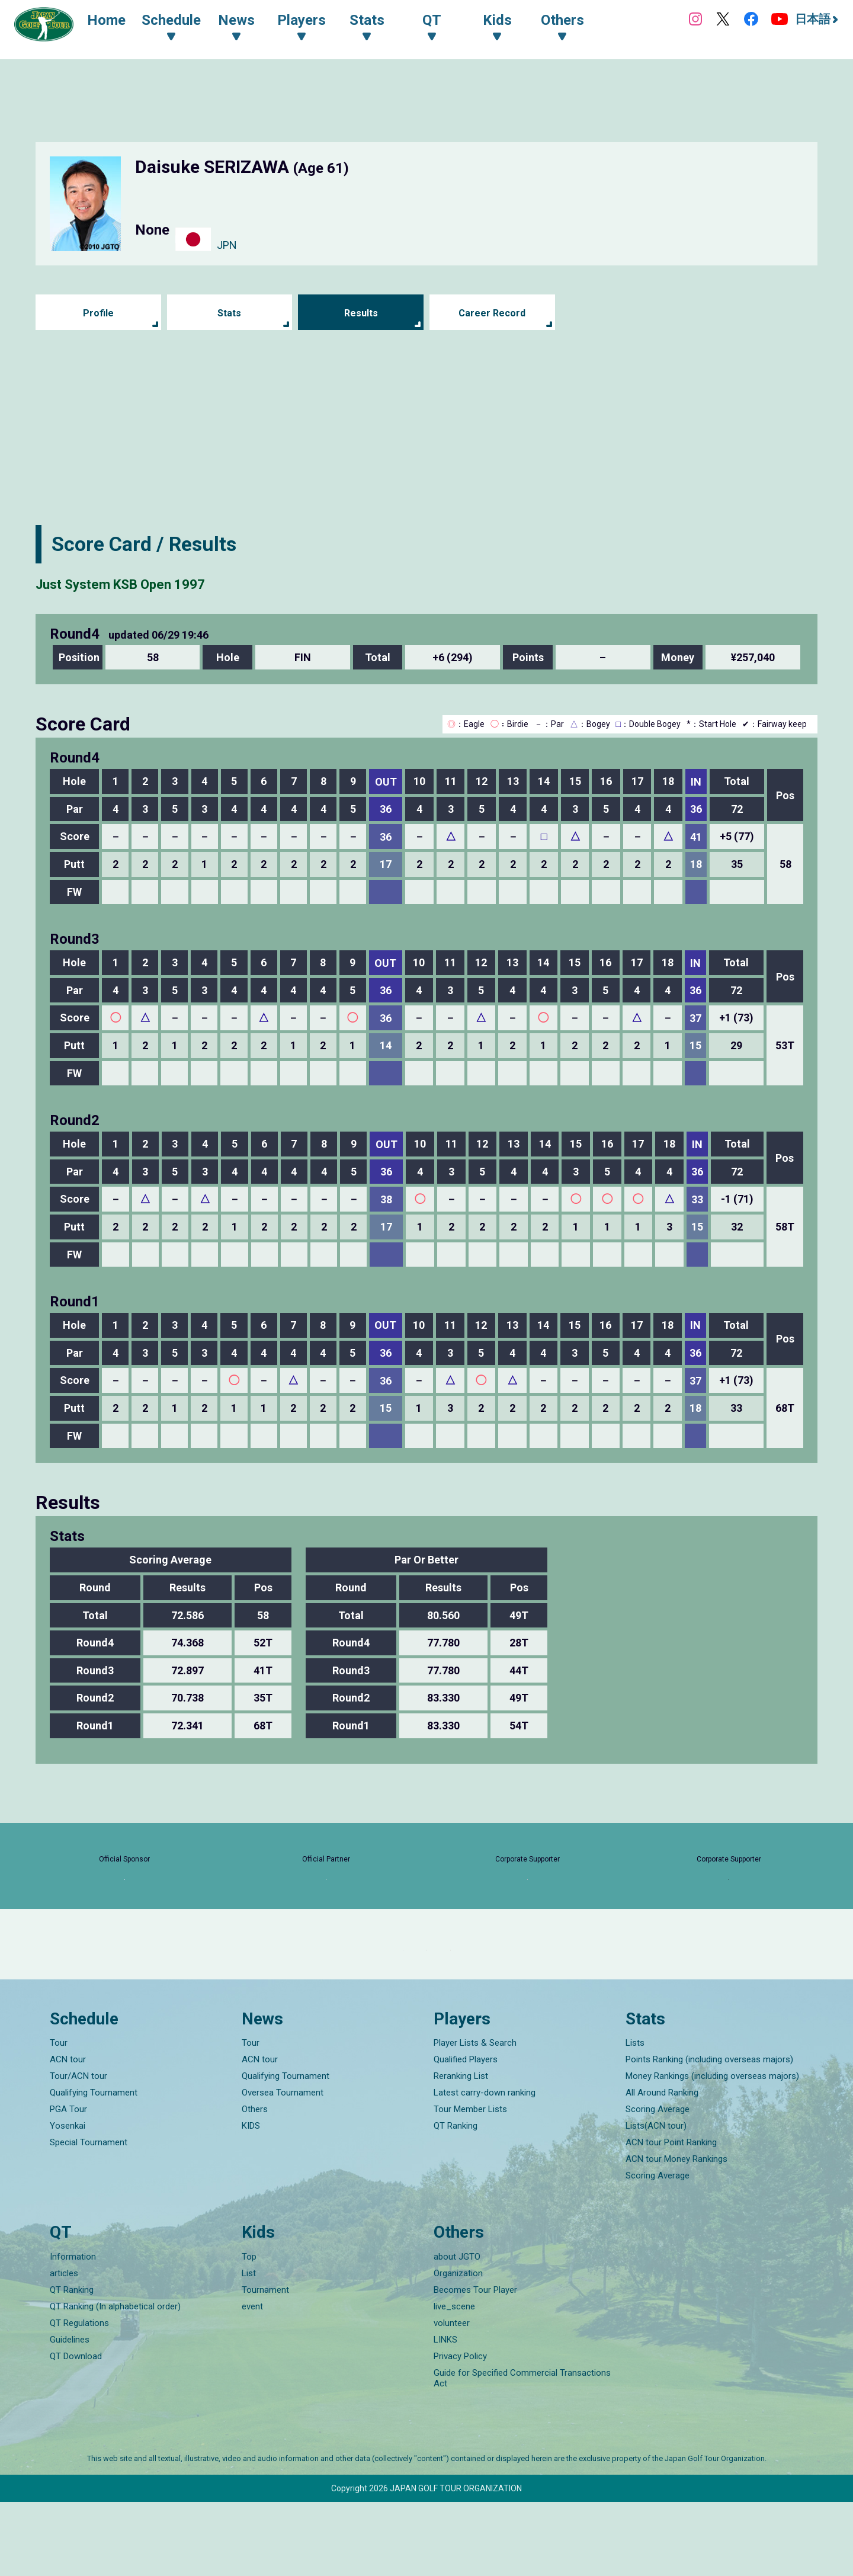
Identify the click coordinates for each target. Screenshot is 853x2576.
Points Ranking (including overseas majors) (709, 2133)
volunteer (452, 2397)
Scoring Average (658, 2183)
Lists (635, 2117)
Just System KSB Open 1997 (166, 582)
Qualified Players (466, 2133)
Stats (229, 313)
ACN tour (68, 2133)
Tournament (265, 2364)
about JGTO (457, 2330)
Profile (98, 313)
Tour (59, 2117)
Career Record (492, 313)
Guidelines (69, 2413)
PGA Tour (68, 2183)
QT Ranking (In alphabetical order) (115, 2380)
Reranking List (461, 2150)
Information (73, 2330)
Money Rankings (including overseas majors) (712, 2150)
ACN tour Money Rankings (676, 2233)
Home (118, 22)
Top (249, 2330)
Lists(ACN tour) (656, 2199)
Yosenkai (67, 2199)
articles (64, 2347)
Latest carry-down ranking (484, 2166)
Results (361, 313)
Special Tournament (88, 2216)
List (249, 2347)
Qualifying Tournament (93, 2166)
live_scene (454, 2380)
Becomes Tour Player (475, 2364)
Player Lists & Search (475, 2117)
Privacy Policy (460, 2430)
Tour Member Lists (470, 2183)
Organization (458, 2347)
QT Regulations (79, 2397)
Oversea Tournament (282, 2166)
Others (255, 2183)
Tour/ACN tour (78, 2150)
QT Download (76, 2430)
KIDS (251, 2199)
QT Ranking (455, 2199)
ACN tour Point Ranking (671, 2216)
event (252, 2380)
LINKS (445, 2413)
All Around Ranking (662, 2166)
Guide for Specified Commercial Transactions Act (522, 2452)
